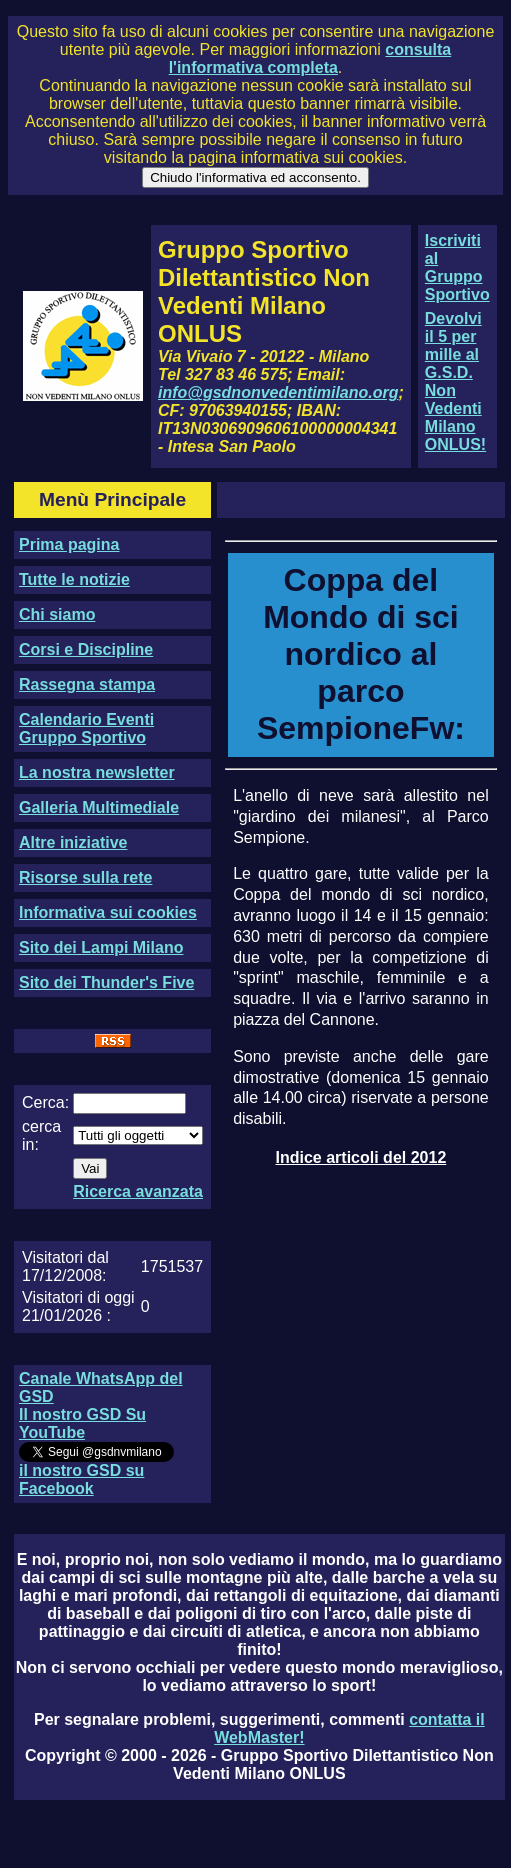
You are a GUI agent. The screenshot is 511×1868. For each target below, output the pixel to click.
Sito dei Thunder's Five (106, 982)
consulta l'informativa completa (310, 58)
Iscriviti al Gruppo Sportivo (457, 267)
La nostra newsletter (97, 772)
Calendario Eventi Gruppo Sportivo (86, 728)
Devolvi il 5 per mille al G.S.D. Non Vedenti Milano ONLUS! (455, 381)
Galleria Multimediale (99, 807)
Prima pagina (69, 544)
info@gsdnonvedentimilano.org (278, 392)
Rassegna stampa (87, 684)
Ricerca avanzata (138, 1191)
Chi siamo (57, 614)
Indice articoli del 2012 (361, 1157)
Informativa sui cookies (108, 912)
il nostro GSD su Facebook (81, 1479)
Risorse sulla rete (85, 877)
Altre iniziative (73, 842)
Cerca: (45, 1102)
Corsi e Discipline (86, 649)
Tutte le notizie (74, 579)
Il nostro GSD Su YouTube (82, 1423)
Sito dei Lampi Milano (101, 947)
